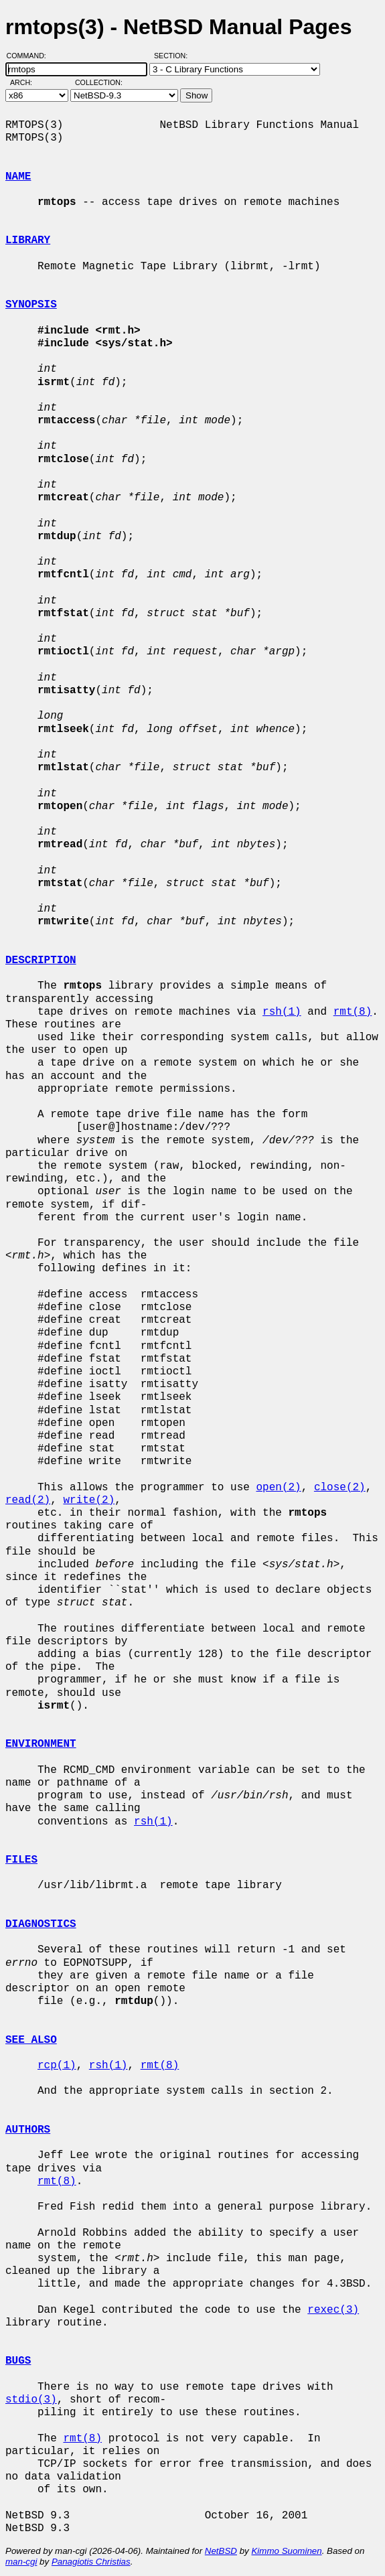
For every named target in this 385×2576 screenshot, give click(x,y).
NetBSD (221, 2551)
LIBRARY (27, 240)
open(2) (278, 1487)
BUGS (18, 2361)
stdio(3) (31, 2399)
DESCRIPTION (40, 960)
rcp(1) (56, 2065)
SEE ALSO (31, 2040)
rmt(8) (352, 1012)
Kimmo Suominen (286, 2551)
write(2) (88, 1500)
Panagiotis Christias (91, 2562)
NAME (18, 176)
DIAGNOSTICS (40, 1924)
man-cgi (21, 2562)
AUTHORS (27, 2130)
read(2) (27, 1500)
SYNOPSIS (31, 304)
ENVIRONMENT (40, 1744)
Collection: (99, 82)
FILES (21, 1860)
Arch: (27, 82)
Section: (174, 56)
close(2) (340, 1487)
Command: (30, 56)
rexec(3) (333, 2310)
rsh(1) (281, 1012)
